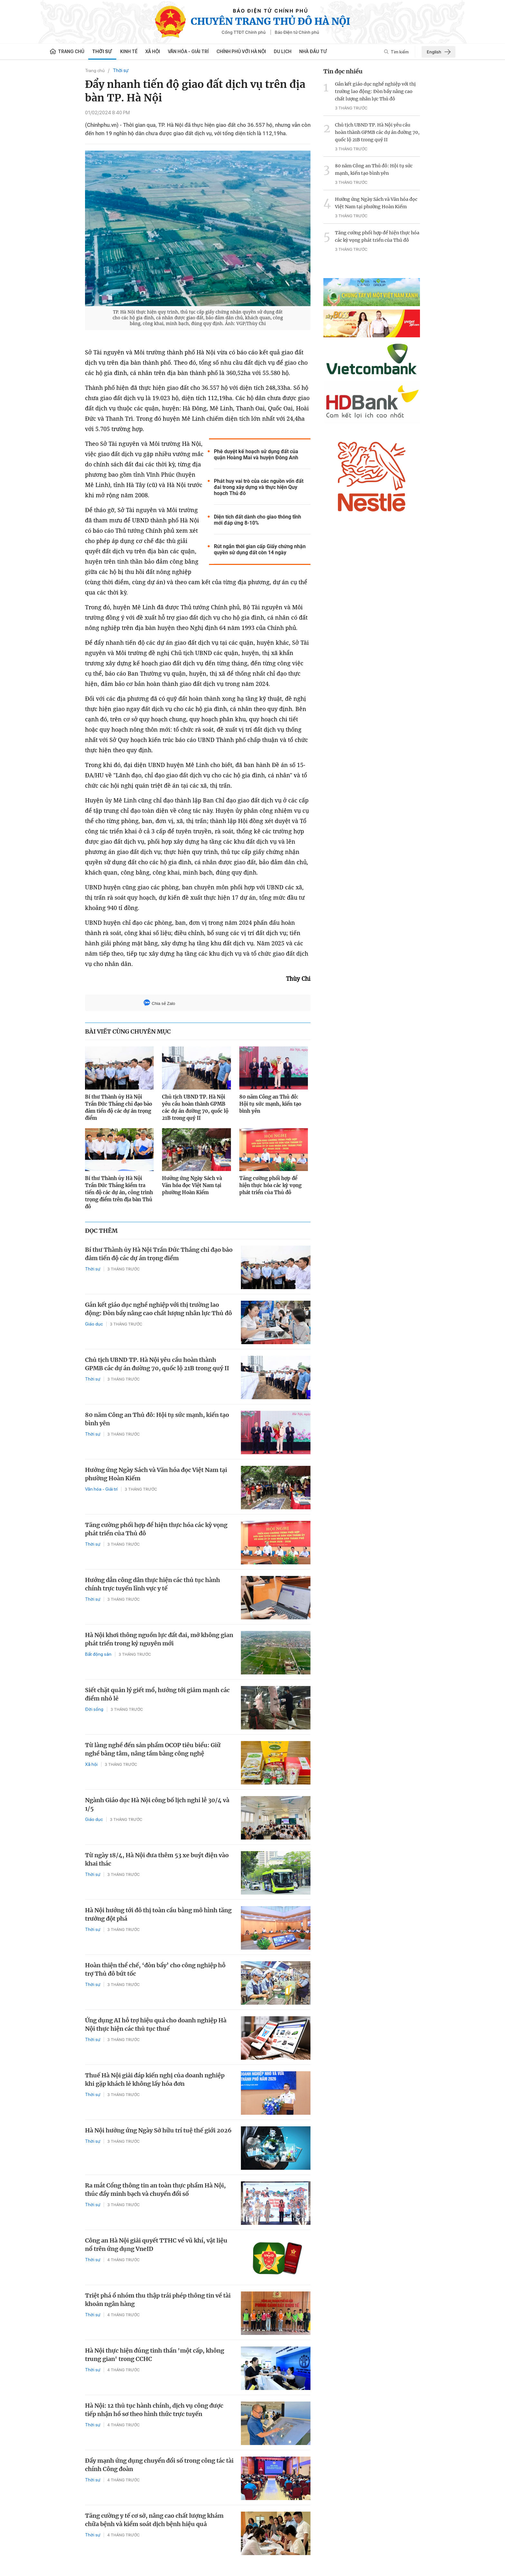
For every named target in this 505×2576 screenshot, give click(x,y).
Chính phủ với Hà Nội (241, 51)
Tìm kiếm (396, 51)
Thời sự (102, 51)
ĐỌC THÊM (101, 1230)
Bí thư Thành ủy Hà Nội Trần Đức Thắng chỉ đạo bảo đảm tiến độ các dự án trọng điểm (118, 1107)
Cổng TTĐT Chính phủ (244, 32)
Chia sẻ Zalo (159, 1003)
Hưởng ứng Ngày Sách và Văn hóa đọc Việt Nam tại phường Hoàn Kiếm (192, 1185)
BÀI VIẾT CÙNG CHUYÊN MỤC (128, 1031)
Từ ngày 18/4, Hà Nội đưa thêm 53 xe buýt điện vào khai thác (157, 1859)
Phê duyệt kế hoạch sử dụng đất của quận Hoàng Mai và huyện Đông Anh (256, 454)
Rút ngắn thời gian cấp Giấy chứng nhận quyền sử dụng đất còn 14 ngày (260, 549)
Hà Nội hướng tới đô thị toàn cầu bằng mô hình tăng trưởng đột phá (158, 1914)
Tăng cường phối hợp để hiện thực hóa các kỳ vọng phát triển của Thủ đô (270, 1185)
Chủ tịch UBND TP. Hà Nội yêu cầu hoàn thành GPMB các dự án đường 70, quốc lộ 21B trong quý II (195, 1107)
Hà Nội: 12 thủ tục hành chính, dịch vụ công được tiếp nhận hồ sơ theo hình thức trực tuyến (154, 2410)
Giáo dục (94, 1323)
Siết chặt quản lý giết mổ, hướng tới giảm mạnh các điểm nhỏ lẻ (157, 1694)
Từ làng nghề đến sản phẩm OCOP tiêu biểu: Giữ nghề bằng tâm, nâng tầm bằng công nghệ (153, 1749)
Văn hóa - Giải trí (188, 51)
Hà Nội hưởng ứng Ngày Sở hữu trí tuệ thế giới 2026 (158, 2130)
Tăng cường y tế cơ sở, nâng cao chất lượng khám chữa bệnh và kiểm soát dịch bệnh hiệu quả (154, 2520)
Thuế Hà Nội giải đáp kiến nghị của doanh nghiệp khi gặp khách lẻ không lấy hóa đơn (154, 2079)
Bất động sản (98, 1654)
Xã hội (152, 51)
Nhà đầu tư (313, 51)
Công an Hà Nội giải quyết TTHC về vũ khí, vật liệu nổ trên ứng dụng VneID (156, 2245)
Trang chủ (67, 51)
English (439, 51)
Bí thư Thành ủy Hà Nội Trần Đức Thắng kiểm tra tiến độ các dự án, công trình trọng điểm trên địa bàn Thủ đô (119, 1192)
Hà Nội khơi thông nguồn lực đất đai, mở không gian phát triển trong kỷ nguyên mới (159, 1639)
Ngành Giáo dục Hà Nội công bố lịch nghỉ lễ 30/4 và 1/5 (157, 1804)
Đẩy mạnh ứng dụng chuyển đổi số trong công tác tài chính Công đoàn (159, 2465)
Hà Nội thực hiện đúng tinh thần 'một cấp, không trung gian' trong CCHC (154, 2355)
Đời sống (94, 1709)
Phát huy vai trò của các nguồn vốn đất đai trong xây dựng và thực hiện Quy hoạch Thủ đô (258, 487)
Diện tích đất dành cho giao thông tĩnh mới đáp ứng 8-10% (257, 520)
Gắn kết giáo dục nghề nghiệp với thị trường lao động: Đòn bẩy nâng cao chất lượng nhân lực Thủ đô (158, 1309)
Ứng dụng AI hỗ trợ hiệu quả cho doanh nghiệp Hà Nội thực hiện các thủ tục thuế (155, 2024)
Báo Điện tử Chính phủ (297, 32)
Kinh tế (129, 51)
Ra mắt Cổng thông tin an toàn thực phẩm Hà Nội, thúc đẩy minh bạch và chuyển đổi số (155, 2189)
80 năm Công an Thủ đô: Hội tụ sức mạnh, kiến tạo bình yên (270, 1104)
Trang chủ (95, 70)
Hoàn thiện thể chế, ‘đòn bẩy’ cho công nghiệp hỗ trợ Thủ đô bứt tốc (155, 1969)
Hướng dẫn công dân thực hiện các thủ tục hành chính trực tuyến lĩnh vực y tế (152, 1584)
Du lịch (282, 51)
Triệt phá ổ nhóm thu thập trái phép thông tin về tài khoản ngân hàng (158, 2300)
